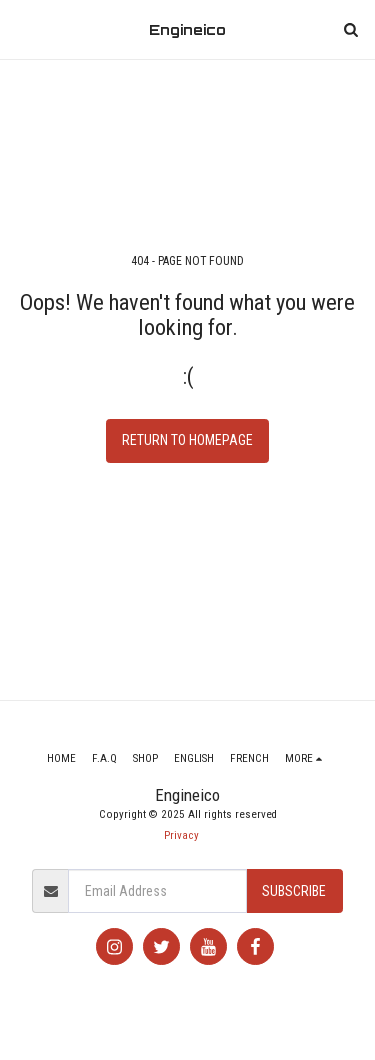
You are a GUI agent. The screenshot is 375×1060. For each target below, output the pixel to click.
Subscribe (294, 891)
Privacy (181, 835)
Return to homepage (187, 440)
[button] (22, 29)
